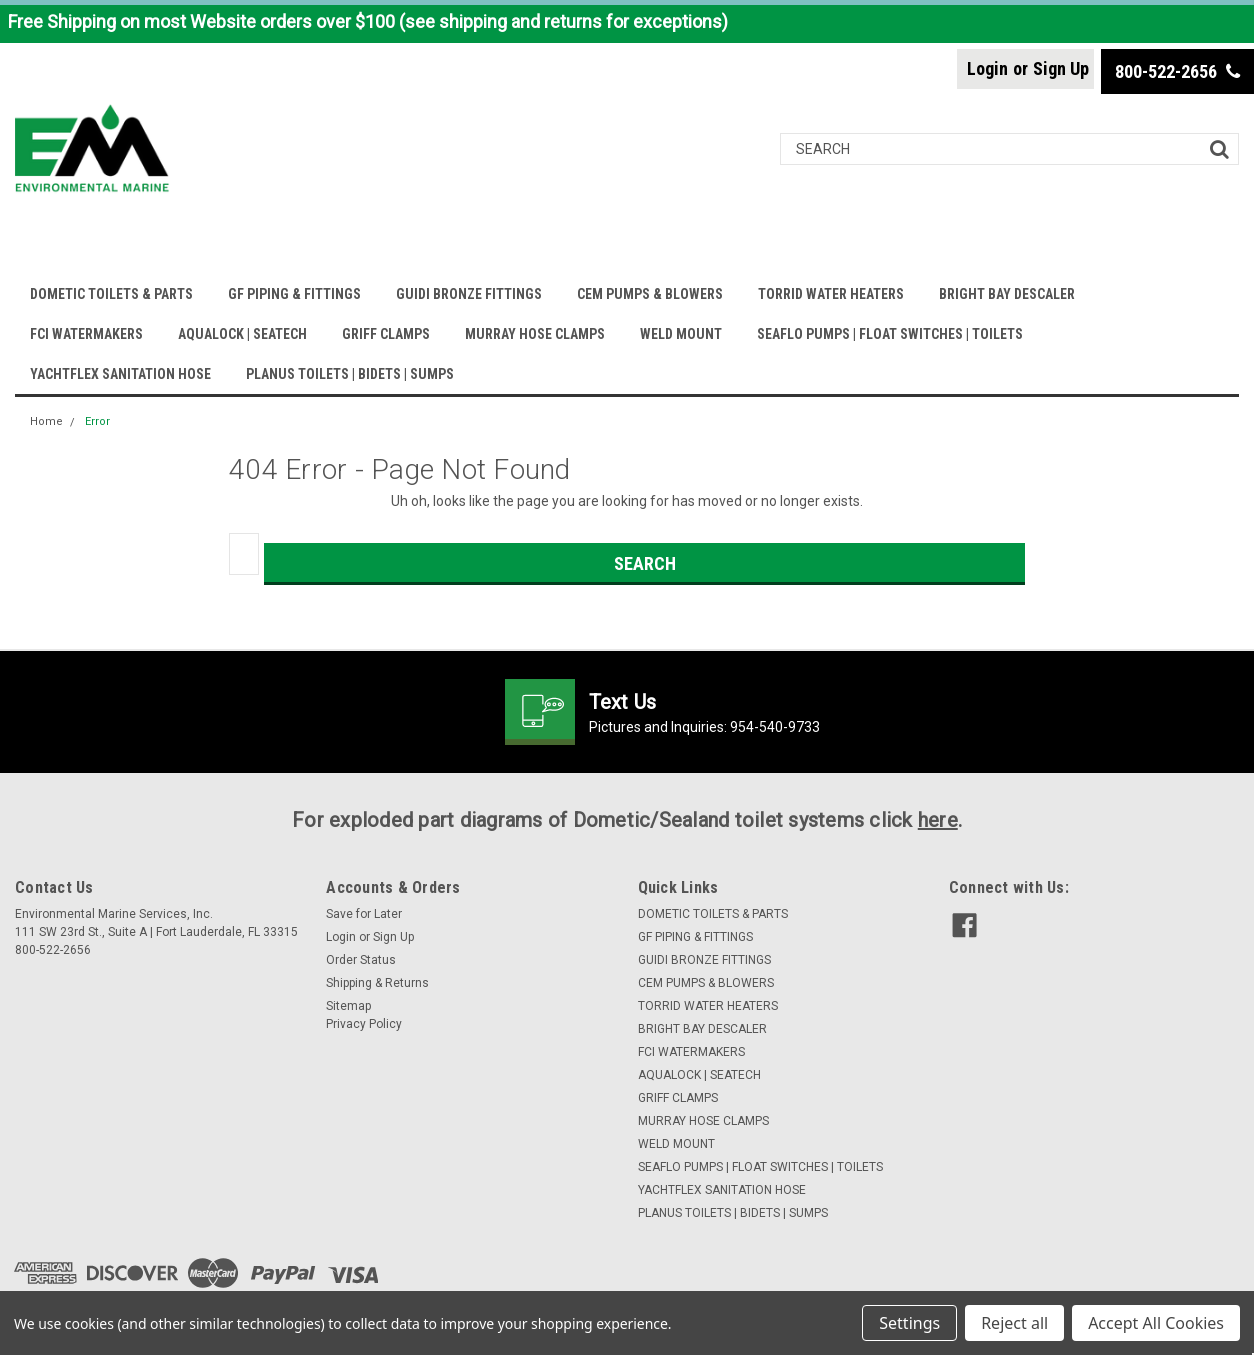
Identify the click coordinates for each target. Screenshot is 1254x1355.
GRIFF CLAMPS (386, 334)
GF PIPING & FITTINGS (294, 294)
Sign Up (1061, 68)
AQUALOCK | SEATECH (242, 334)
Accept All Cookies (1156, 1323)
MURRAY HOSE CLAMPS (535, 334)
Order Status (361, 960)
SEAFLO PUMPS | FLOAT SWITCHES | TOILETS (890, 334)
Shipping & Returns (377, 983)
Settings (909, 1323)
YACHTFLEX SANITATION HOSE (120, 374)
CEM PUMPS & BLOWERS (650, 294)
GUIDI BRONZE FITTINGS (469, 294)
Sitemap (348, 1006)
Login (987, 68)
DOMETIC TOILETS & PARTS (111, 294)
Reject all (1014, 1323)
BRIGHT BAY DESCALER (1007, 294)
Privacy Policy (364, 1024)
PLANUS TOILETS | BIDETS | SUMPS (350, 374)
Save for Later (364, 914)
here (938, 820)
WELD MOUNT (681, 334)
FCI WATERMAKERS (86, 334)
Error (97, 421)
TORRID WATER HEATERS (831, 294)
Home (46, 421)
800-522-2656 (1177, 71)
